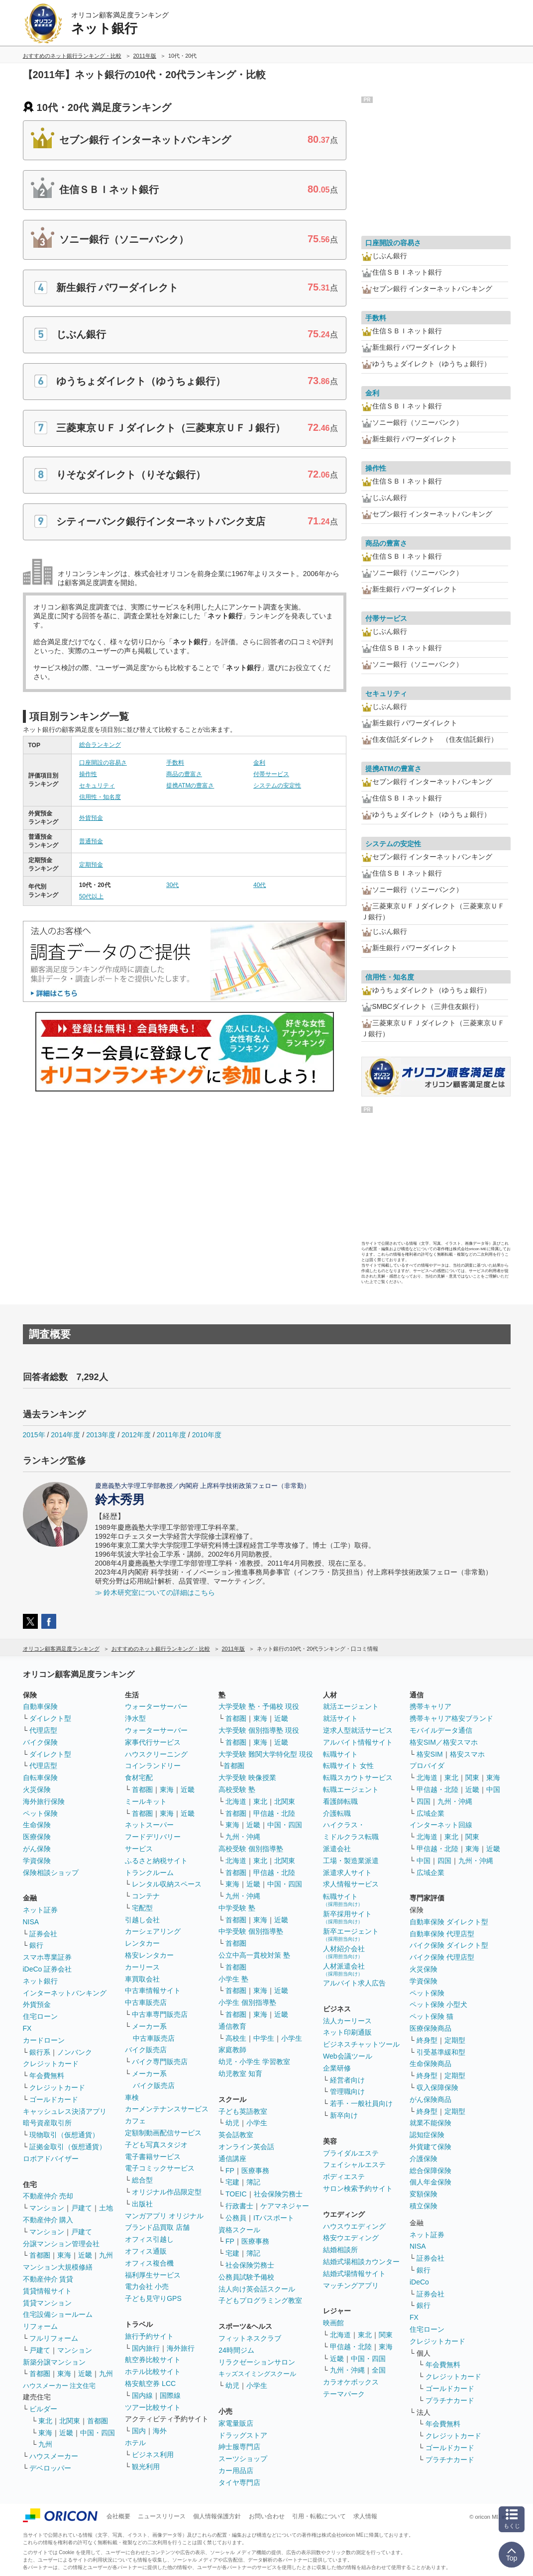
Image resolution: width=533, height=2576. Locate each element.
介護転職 (337, 1813)
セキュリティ (97, 785)
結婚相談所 (340, 2250)
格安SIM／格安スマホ (444, 1742)
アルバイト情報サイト (358, 1742)
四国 (423, 1801)
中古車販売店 (146, 2002)
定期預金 (91, 864)
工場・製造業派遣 (351, 1861)
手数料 (175, 762)
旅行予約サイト (149, 2336)
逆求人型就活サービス (358, 1730)
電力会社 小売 (147, 2286)
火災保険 (37, 1789)
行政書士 (239, 2206)
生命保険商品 (430, 2064)
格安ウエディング (351, 2238)
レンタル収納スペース (167, 1884)
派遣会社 (337, 1849)
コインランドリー (153, 1766)
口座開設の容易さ (103, 762)
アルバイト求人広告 (354, 1983)
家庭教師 (232, 2050)
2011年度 (171, 1435)
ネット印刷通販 (347, 2032)
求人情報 (365, 2516)
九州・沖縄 (242, 1837)
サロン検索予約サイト (358, 2188)
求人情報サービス (351, 1884)
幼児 (232, 2123)
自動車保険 (40, 1706)
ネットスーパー (149, 1825)
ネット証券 (40, 1910)
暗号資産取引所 (47, 2123)
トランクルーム (149, 1873)
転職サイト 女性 (348, 1766)
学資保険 (37, 1861)
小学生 (291, 2038)
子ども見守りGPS (153, 2298)
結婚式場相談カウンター (361, 2262)
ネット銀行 (40, 1981)
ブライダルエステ (351, 2153)
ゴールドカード (53, 2099)
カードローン (44, 2040)
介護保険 (423, 2159)
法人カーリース (347, 2021)
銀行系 (39, 2052)
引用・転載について (319, 2516)
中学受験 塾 (236, 1908)
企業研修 (337, 2068)
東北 (45, 2421)
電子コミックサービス (160, 2168)
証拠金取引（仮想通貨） (67, 2147)
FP (229, 2171)
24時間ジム (236, 2350)
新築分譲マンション (54, 2362)
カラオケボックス (351, 2382)
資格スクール (239, 2230)
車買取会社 (142, 1979)
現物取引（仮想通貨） (64, 2135)
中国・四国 (97, 2433)
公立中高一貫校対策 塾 (254, 1955)
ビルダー (43, 2409)
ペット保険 (40, 1813)
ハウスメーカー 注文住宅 (59, 2385)
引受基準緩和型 (441, 2052)
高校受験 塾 (236, 1789)
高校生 (235, 2038)
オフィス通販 (146, 2251)
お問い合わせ (267, 2516)
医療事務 (255, 2171)
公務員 (235, 2218)
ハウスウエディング (354, 2226)
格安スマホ (467, 1754)
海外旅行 (181, 2348)
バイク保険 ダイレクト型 (449, 1945)
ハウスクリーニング (156, 1754)
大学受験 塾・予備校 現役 (258, 1706)
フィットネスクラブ (249, 2338)
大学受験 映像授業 (247, 1778)
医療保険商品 (430, 2028)
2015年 (34, 1435)
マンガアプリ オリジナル (164, 2216)
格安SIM (430, 1754)
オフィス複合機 (149, 2263)
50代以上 (91, 896)
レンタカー (142, 1943)
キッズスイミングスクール (257, 2374)
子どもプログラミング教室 (260, 2300)
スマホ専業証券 (47, 1957)
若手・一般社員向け (361, 2103)
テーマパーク (344, 2394)
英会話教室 (235, 2135)
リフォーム (40, 2326)
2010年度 (206, 1435)
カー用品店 (235, 2471)
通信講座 (232, 2159)
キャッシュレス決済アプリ (65, 2111)
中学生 (263, 2038)
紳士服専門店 (239, 2447)
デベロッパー (50, 2468)
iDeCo (419, 2282)
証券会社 (43, 1934)
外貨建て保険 (430, 2147)
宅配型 (142, 1908)
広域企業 (430, 1813)
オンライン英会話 (246, 2147)
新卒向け (344, 2115)
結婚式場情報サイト (354, 2274)
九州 (106, 2255)
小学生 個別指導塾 (247, 2002)
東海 (64, 2255)
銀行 (36, 1945)
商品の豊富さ (184, 774)
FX (27, 2028)
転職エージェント (351, 1789)
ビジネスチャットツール (361, 2044)
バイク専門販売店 (160, 2062)
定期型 (454, 2040)
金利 (259, 762)
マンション (46, 2208)
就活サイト (340, 1718)
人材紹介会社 (344, 1952)
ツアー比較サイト (153, 2407)
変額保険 (423, 2194)
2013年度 (100, 1435)
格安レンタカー (149, 1955)
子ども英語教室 (242, 2111)
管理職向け (347, 2091)
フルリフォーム (53, 2338)
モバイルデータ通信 (441, 1730)
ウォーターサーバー (156, 1706)
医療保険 (37, 1837)
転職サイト (340, 1754)
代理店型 (43, 1730)
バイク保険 (40, 1742)
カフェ (135, 2121)
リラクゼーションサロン (256, 2362)
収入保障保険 (437, 2087)
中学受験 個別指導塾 (250, 1931)
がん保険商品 (430, 2099)
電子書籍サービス (153, 2157)
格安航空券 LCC (150, 2383)
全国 (379, 2370)
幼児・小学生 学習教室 (254, 2062)
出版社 (142, 2204)
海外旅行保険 (44, 1801)
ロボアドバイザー (51, 2159)
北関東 (69, 2421)
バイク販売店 (146, 2050)
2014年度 (65, 1435)
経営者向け (347, 2080)
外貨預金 (91, 817)
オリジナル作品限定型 (167, 2192)
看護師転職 (340, 1801)
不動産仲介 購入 (48, 2220)
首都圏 (39, 2255)
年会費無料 (46, 2076)
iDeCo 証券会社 (47, 1969)
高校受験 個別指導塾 (250, 1849)
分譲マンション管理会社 (61, 2244)
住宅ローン (40, 2016)
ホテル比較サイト (153, 2372)
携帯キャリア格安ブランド (451, 1718)
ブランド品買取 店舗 (157, 2227)
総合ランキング (100, 744)
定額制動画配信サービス (163, 2133)
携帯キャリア (430, 1706)
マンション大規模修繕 (58, 2267)
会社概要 (118, 2516)
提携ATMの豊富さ (190, 785)
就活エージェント (351, 1706)
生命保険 (37, 1825)
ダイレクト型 (50, 1718)
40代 (259, 885)
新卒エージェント (351, 1934)
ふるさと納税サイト (156, 1861)
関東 (386, 2335)
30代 (172, 885)
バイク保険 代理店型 (442, 1957)
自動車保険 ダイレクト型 (449, 1922)
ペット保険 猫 (431, 2016)
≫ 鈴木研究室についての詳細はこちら (155, 1592)
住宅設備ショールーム (58, 2314)
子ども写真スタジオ (156, 2145)
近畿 (85, 2255)
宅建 (232, 2182)
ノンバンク (74, 2052)
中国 (493, 1789)
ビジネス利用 (153, 2455)
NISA (31, 1922)
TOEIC (236, 2194)
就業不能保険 (430, 2123)
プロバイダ (427, 1766)
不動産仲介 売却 (48, 2196)
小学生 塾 (233, 1979)
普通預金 (91, 841)
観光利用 (146, 2467)
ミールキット (146, 1801)
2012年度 (136, 1435)
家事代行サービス (153, 1742)
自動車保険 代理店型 (442, 1934)
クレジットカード (51, 2064)
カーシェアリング (153, 1931)
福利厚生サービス (153, 2275)
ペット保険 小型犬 (438, 2004)
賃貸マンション (47, 2303)
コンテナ (146, 1896)
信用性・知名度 (100, 796)
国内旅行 (146, 2348)
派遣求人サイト (347, 1873)
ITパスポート (273, 2218)
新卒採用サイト (347, 1917)
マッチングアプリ (351, 2285)
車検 (132, 2097)
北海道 (235, 1801)
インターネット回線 (441, 1825)
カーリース (142, 1967)
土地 (106, 2208)
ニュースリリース (162, 2516)
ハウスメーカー (53, 2456)
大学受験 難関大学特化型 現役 (265, 1754)
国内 (139, 2431)
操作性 (88, 774)
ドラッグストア (242, 2435)
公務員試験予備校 (246, 2277)
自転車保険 (40, 1778)
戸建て (81, 2208)
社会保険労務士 (278, 2194)
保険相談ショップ (51, 1873)
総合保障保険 (430, 2171)
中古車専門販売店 (160, 2014)
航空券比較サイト (153, 2360)
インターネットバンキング (65, 1993)
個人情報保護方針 (217, 2516)
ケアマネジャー (284, 2206)
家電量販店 (235, 2423)
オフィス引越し (149, 2239)
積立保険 (423, 2206)
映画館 (333, 2323)
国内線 (142, 2395)
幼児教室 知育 (240, 2074)
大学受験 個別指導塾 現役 (258, 1730)
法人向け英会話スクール (256, 2289)
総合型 (142, 2180)
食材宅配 (139, 1778)
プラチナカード (450, 2400)
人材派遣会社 (344, 1969)
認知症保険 (427, 2135)
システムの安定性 (277, 785)
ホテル (135, 2443)
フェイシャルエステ (354, 2165)
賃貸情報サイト (47, 2291)
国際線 (170, 2395)
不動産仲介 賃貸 (48, 2279)
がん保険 (37, 1849)
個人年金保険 (430, 2182)
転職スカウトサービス (358, 1778)
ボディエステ (344, 2176)
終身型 (427, 2040)
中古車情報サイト (153, 1990)
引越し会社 (142, 1920)
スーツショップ (242, 2459)
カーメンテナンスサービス (167, 2109)
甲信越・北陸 (274, 1813)
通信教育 (232, 2026)
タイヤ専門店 (239, 2482)
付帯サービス (271, 774)
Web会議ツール (347, 2056)
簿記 (253, 2182)
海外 (160, 2431)
